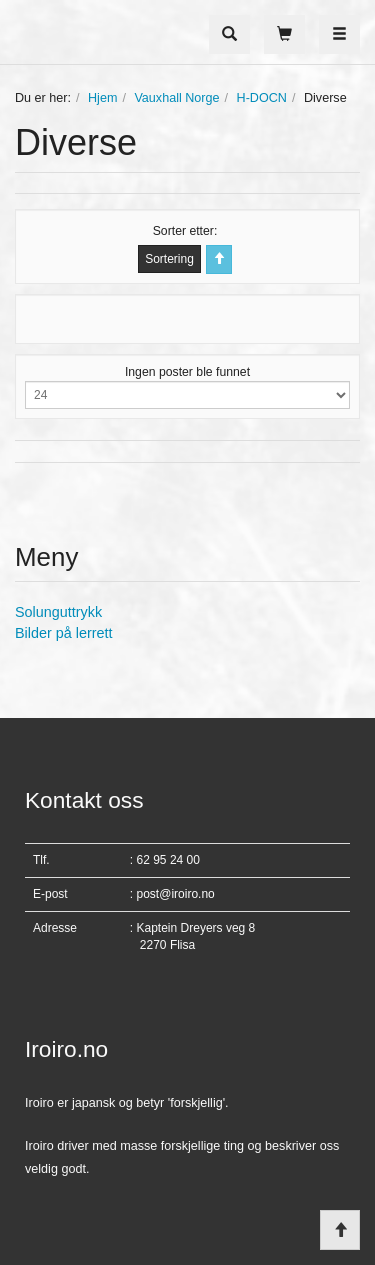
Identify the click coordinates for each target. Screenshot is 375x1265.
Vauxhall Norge (176, 98)
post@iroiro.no (176, 894)
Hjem (102, 98)
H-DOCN (262, 98)
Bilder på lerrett (64, 633)
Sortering (169, 259)
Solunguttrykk (58, 612)
